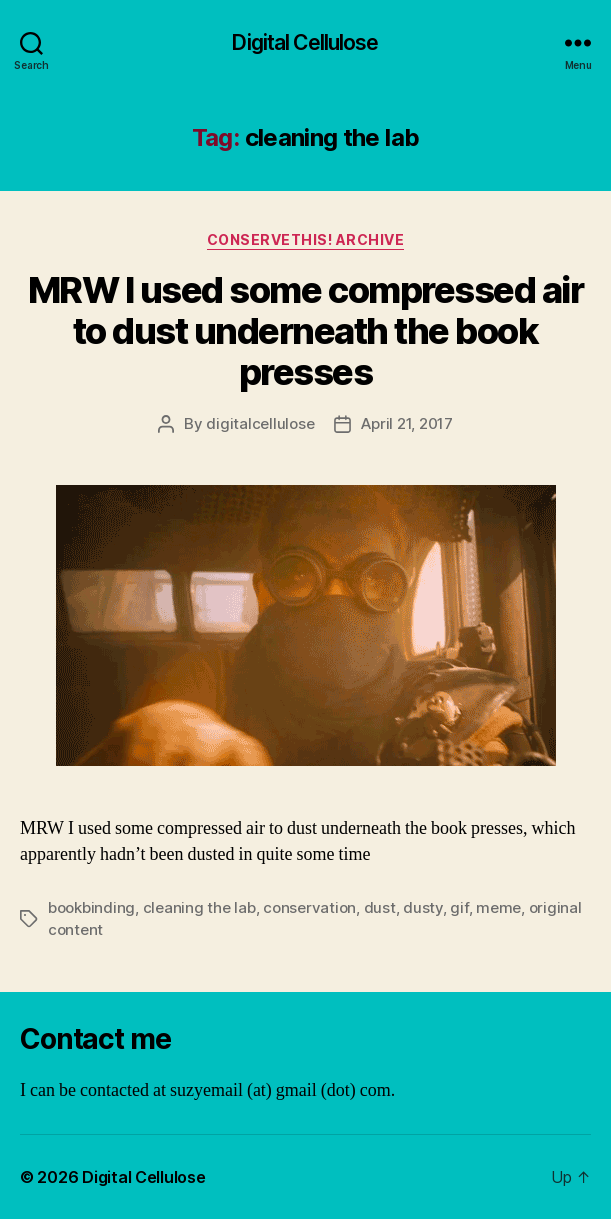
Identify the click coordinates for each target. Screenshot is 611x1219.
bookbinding (91, 907)
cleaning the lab (199, 907)
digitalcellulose (260, 423)
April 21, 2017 (406, 423)
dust (380, 907)
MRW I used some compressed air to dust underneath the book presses (305, 331)
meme (498, 907)
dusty (423, 907)
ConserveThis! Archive (306, 239)
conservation (309, 907)
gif (459, 907)
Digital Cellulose (305, 42)
